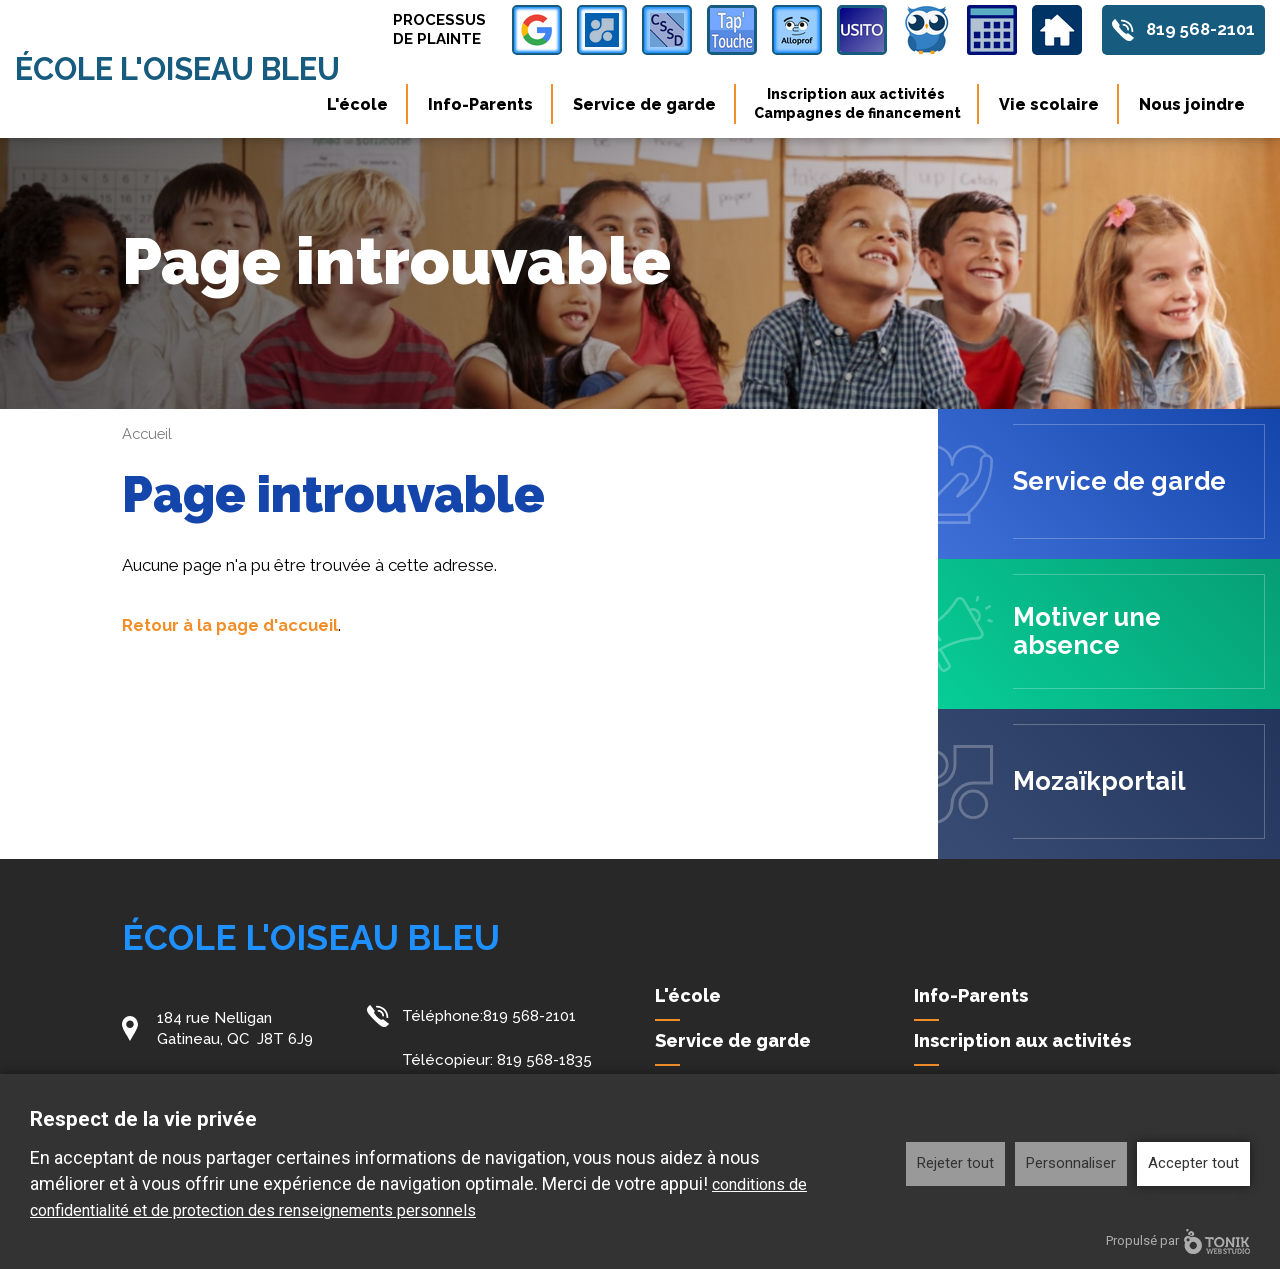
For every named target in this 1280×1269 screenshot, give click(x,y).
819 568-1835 (544, 1059)
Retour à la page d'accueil (233, 625)
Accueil (148, 434)
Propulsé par (1178, 1241)
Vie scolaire (1049, 104)
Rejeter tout (955, 1163)
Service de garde (644, 104)
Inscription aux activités (857, 104)
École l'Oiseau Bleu (186, 69)
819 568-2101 (1198, 30)
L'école (357, 104)
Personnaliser (1071, 1163)
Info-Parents (480, 104)
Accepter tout (1193, 1163)
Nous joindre (1192, 104)
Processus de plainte (434, 29)
